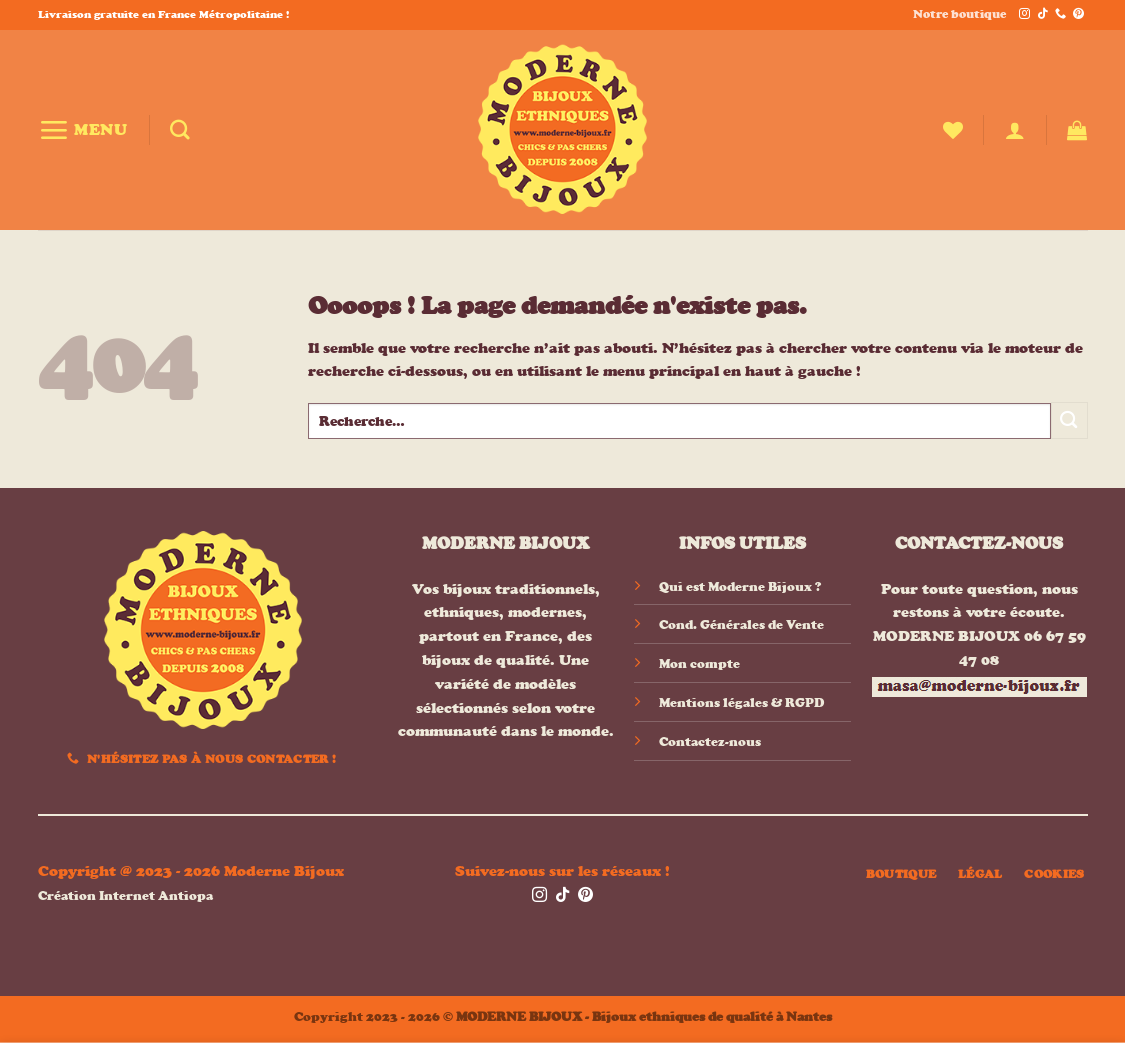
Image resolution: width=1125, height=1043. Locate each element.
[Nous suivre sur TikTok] (1042, 14)
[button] (83, 129)
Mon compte (699, 663)
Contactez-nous (710, 741)
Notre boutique (959, 14)
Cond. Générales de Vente (741, 624)
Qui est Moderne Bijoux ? (740, 586)
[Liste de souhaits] (953, 130)
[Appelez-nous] (1060, 14)
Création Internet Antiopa (125, 895)
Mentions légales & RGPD (741, 702)
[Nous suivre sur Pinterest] (1078, 14)
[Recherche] (180, 130)
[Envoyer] (1069, 420)
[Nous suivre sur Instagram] (1024, 14)
